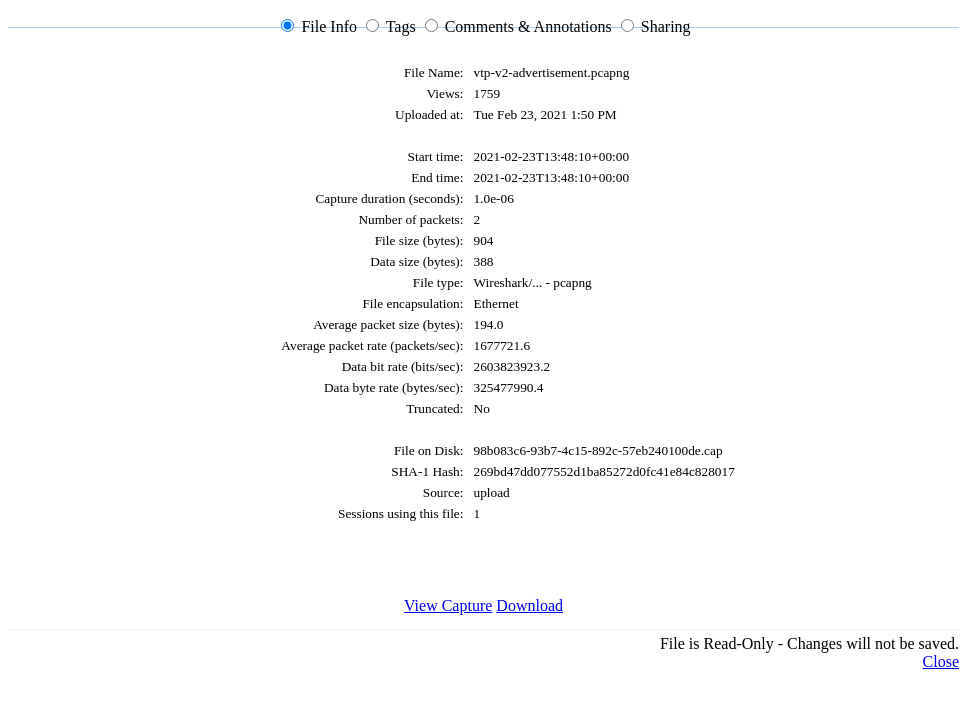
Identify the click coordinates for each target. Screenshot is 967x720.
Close (941, 661)
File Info (329, 26)
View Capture (448, 605)
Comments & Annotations (528, 26)
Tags (401, 26)
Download (529, 605)
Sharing (666, 26)
